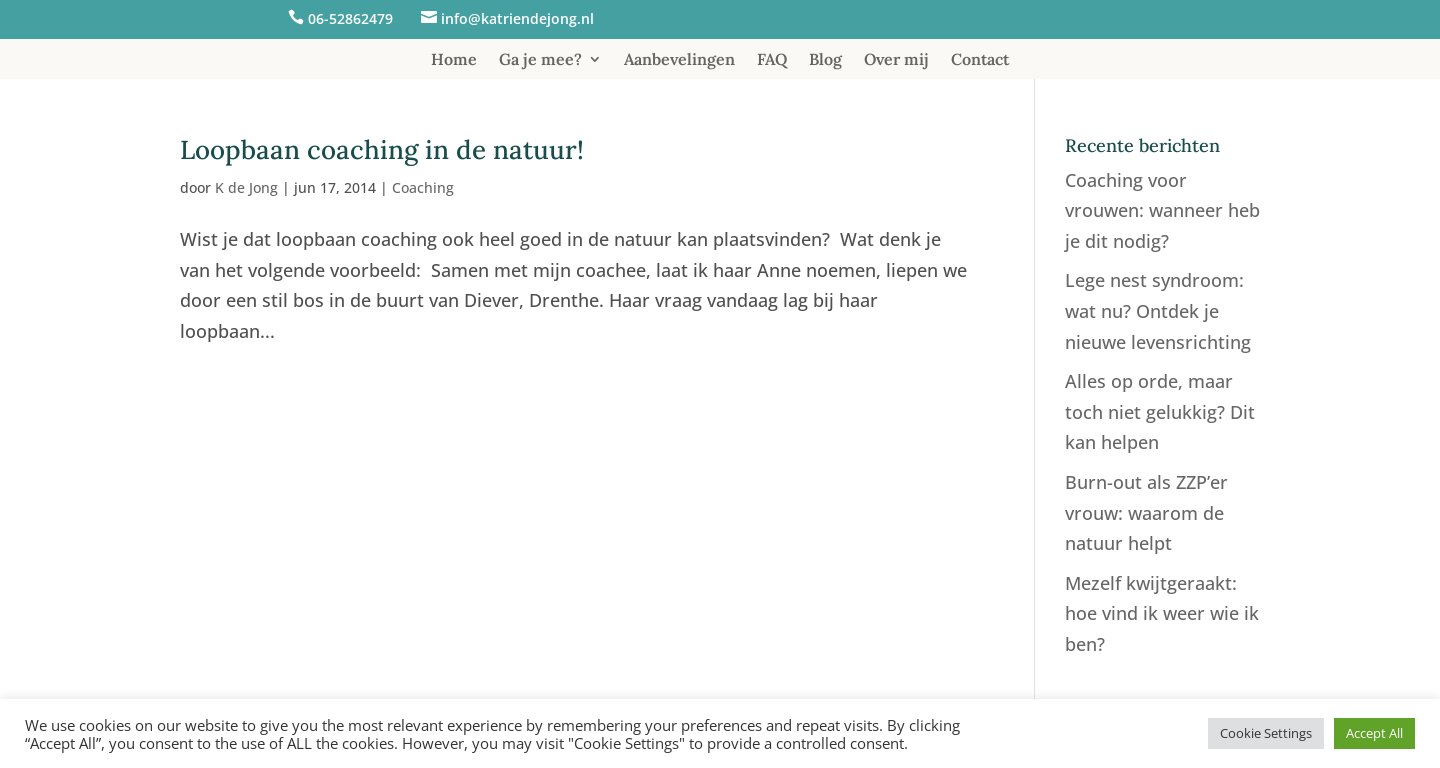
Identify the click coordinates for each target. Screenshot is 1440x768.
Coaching (423, 187)
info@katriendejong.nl (517, 18)
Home (454, 60)
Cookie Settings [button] (1266, 733)
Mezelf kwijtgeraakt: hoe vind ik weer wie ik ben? (1162, 613)
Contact (980, 60)
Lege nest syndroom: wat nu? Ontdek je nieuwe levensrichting (1158, 310)
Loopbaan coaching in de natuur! (382, 149)
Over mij (896, 60)
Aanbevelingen (679, 60)
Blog (825, 60)
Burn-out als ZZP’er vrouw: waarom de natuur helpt (1146, 512)
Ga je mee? (540, 60)
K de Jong (246, 187)
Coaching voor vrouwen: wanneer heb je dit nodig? (1162, 210)
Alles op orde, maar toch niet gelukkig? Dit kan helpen (1160, 411)
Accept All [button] (1374, 733)
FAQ (772, 60)
